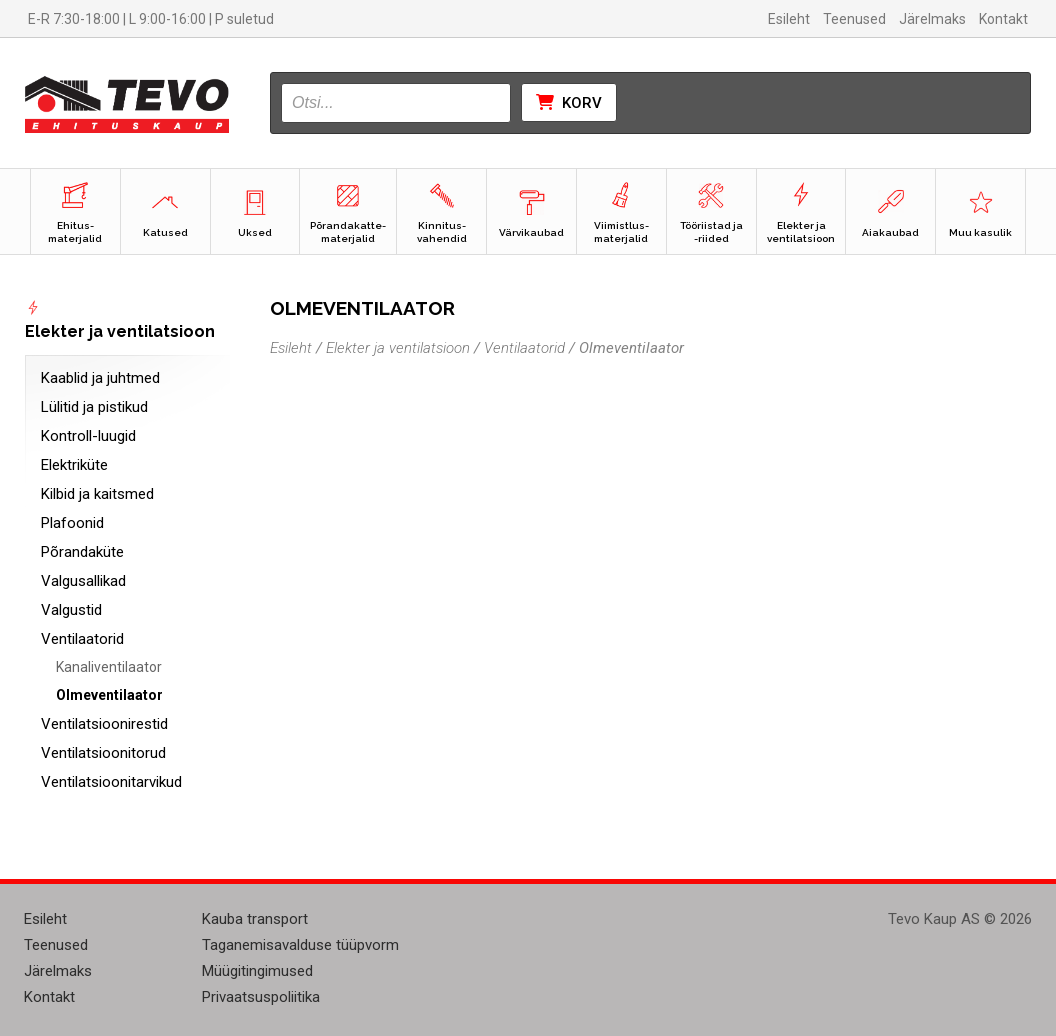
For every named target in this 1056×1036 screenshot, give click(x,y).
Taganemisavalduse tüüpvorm (300, 945)
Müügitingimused (257, 971)
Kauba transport (255, 919)
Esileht (789, 19)
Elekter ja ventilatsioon (398, 348)
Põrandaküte (82, 552)
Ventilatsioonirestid (104, 724)
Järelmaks (932, 19)
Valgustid (71, 610)
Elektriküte (74, 465)
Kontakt (1003, 19)
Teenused (854, 19)
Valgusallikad (83, 581)
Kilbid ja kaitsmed (97, 494)
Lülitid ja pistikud (94, 407)
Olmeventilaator (109, 695)
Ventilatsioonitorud (103, 753)
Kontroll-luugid (88, 436)
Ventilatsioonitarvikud (111, 782)
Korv (569, 103)
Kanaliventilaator (109, 667)
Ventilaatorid (82, 639)
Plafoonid (72, 523)
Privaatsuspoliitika (261, 997)
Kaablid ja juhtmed (100, 378)
